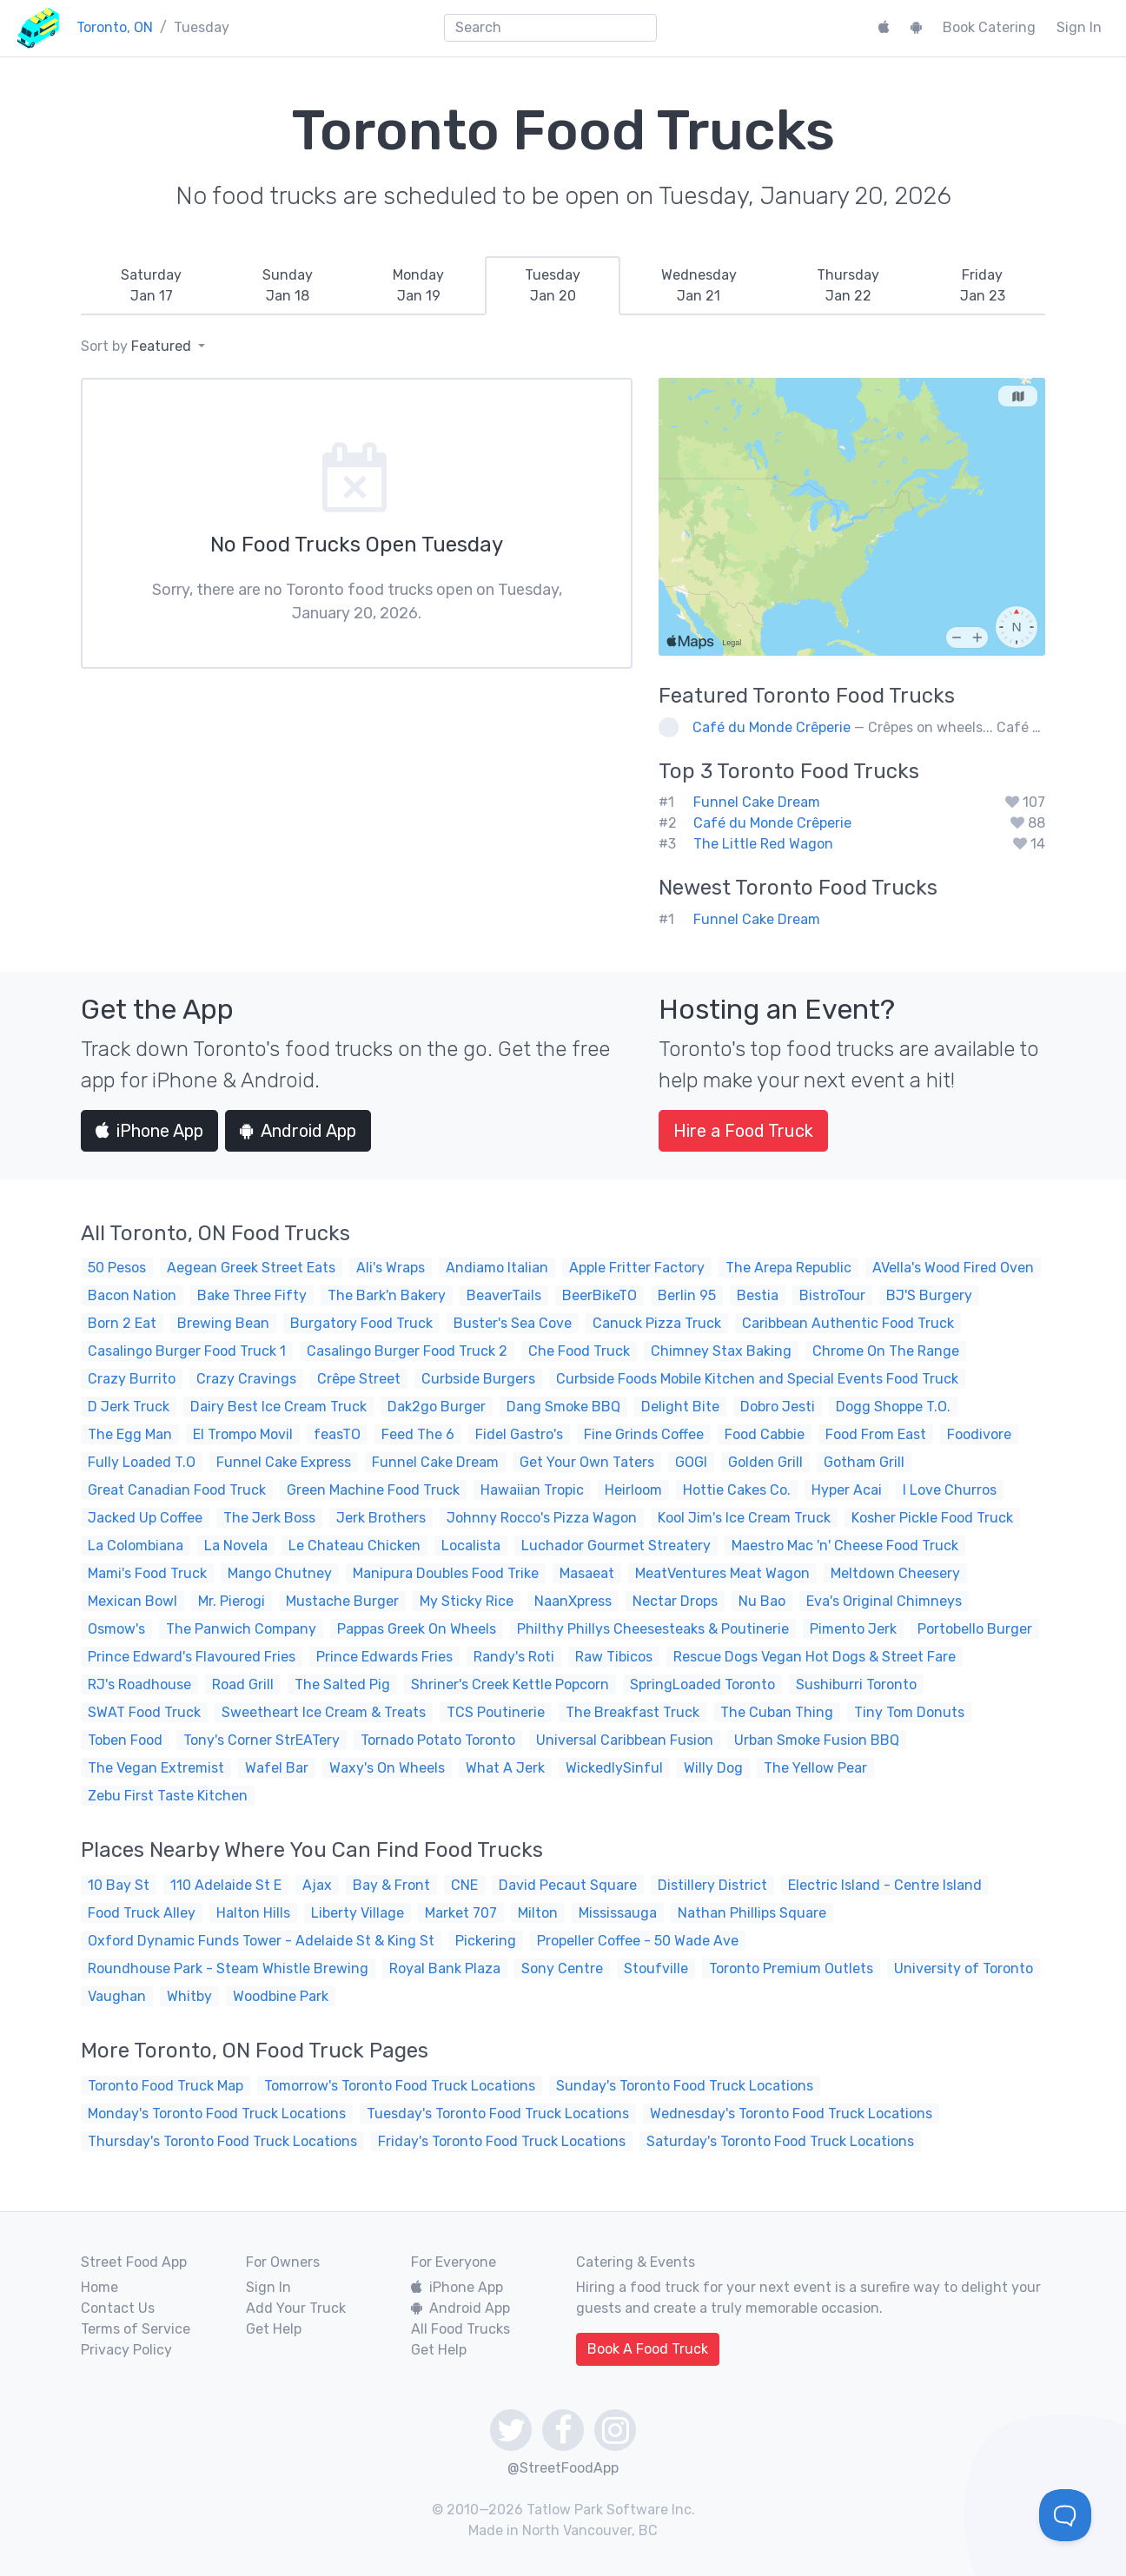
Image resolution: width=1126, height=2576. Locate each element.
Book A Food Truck (647, 2349)
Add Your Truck (296, 2308)
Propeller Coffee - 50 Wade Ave (638, 1940)
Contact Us (118, 2308)
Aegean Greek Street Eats (251, 1267)
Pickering (485, 1940)
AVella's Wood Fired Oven (953, 1267)
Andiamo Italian (497, 1267)
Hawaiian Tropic (532, 1490)
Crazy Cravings (246, 1379)
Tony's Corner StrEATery (261, 1740)
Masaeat (587, 1573)
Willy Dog (713, 1768)
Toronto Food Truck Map (165, 2085)
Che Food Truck (579, 1351)
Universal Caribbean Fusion (624, 1740)
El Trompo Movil (243, 1434)
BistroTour (832, 1295)
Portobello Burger (974, 1629)
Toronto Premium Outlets (791, 1968)
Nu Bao (762, 1601)
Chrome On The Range (885, 1351)
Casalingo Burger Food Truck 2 (407, 1351)
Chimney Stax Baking (721, 1351)
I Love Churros (950, 1490)
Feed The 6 (417, 1434)
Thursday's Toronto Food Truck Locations (222, 2141)
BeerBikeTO (599, 1295)
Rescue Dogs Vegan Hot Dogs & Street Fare (814, 1656)
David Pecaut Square (568, 1885)
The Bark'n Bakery (387, 1295)
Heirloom (633, 1490)
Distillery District (712, 1885)
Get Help (273, 2329)
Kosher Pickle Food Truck (932, 1517)
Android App (298, 1130)
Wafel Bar (276, 1768)
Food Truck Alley (141, 1913)
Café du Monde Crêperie (771, 727)
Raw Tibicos (613, 1656)
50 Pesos (117, 1267)
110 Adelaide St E (226, 1885)
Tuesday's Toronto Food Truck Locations (498, 2113)
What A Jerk (505, 1768)
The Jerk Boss (269, 1517)
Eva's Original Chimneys (884, 1601)
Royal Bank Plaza (444, 1968)
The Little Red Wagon (763, 844)
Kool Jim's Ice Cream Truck (744, 1517)
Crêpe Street (359, 1379)
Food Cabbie (765, 1434)
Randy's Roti (514, 1656)
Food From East (875, 1434)
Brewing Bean (223, 1323)
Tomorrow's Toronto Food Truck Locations (399, 2085)
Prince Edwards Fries (384, 1656)
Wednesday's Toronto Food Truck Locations (791, 2113)
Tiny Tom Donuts (909, 1712)
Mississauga (618, 1913)
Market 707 (461, 1913)
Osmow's (116, 1629)
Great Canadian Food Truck (177, 1490)
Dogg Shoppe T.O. (893, 1406)
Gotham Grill (864, 1462)
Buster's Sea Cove (513, 1323)
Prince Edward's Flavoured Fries (191, 1656)
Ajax (317, 1885)
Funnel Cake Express (283, 1462)
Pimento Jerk (853, 1629)
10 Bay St (118, 1885)
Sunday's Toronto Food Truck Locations (684, 2085)
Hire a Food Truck (743, 1130)
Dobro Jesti (777, 1406)
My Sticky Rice (466, 1601)
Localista (470, 1545)
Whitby (189, 1996)
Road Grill (243, 1684)
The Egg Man (130, 1434)
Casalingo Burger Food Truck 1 (187, 1351)
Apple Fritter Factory (637, 1267)
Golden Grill (765, 1462)
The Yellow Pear (815, 1768)
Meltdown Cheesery (895, 1573)
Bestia (757, 1295)
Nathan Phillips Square (752, 1913)
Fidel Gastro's (519, 1434)
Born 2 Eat (122, 1323)
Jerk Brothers (381, 1517)
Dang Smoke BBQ (563, 1406)
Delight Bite (680, 1406)
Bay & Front (391, 1885)
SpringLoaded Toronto (702, 1684)
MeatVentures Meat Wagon (722, 1573)
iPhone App (149, 1130)
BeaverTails (504, 1295)
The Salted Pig (342, 1684)
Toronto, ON (114, 27)
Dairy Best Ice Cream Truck (278, 1406)
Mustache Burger (342, 1601)
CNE (464, 1885)
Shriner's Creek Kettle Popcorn (510, 1684)
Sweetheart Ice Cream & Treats (324, 1712)
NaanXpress (573, 1601)
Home (99, 2287)
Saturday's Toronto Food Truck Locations (780, 2141)
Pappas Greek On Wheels (416, 1629)
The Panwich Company (241, 1629)
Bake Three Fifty (252, 1295)
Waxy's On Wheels (387, 1768)
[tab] (151, 285)
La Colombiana (135, 1545)
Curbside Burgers (478, 1379)
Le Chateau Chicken (354, 1545)
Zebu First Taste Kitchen (168, 1795)
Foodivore (979, 1434)
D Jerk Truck (128, 1406)
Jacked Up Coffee (145, 1517)
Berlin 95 (687, 1295)
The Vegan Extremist (156, 1768)
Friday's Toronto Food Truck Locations (502, 2141)
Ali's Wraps (390, 1267)
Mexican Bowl (132, 1601)
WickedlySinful (614, 1768)
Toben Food (125, 1740)
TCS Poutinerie (496, 1712)
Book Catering (989, 27)
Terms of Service (135, 2329)
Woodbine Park (280, 1996)
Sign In (1079, 27)
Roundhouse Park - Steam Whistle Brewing (228, 1968)
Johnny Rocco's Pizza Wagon (542, 1517)
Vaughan (117, 1996)
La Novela (236, 1545)
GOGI (691, 1462)
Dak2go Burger (436, 1406)
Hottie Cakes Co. (737, 1490)
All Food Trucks (460, 2329)
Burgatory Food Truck (361, 1323)
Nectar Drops (675, 1601)
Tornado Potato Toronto (438, 1740)
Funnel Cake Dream (756, 802)
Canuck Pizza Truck (657, 1323)
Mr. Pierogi (231, 1601)
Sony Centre (562, 1968)
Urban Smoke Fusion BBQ (816, 1740)
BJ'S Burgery (929, 1295)
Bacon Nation (132, 1295)
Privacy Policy (126, 2350)
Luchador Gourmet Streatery (616, 1545)
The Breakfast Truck (632, 1712)
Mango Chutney (280, 1573)
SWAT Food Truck (144, 1712)
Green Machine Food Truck (373, 1490)
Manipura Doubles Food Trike (446, 1573)
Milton (538, 1913)
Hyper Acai (846, 1490)
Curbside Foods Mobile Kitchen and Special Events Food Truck (757, 1379)
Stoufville (656, 1968)
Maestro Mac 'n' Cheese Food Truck (845, 1545)
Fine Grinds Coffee (644, 1434)
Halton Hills (253, 1913)
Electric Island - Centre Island (885, 1885)
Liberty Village (357, 1913)
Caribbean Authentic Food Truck (848, 1323)
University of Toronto (963, 1968)
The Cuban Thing (776, 1712)
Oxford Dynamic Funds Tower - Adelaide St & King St (261, 1940)
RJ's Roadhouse (139, 1684)
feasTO (337, 1434)
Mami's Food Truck (147, 1573)
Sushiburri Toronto (856, 1684)
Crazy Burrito (132, 1379)
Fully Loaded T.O (141, 1462)
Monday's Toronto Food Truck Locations (217, 2113)
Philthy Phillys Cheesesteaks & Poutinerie (653, 1629)
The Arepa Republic (788, 1267)
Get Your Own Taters (587, 1462)
